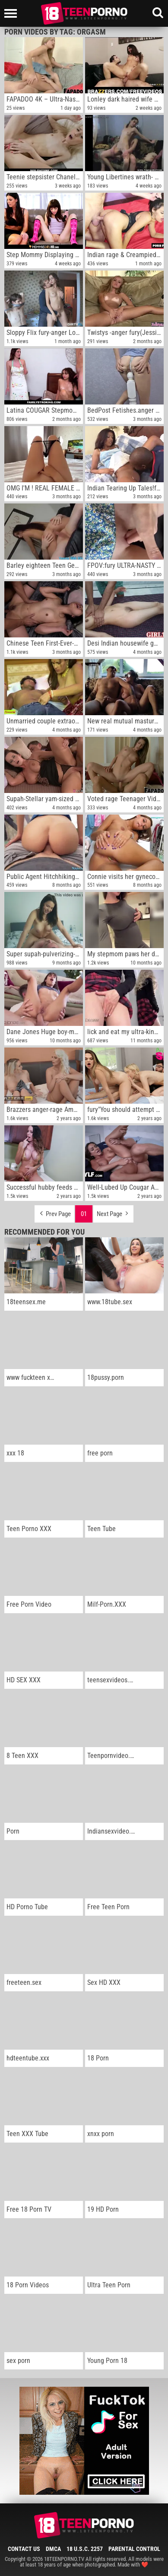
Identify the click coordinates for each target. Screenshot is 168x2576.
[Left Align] (12, 13)
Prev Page (54, 1212)
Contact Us (24, 2549)
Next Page (113, 1212)
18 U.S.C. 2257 (85, 2549)
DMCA (53, 2549)
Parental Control (134, 2549)
